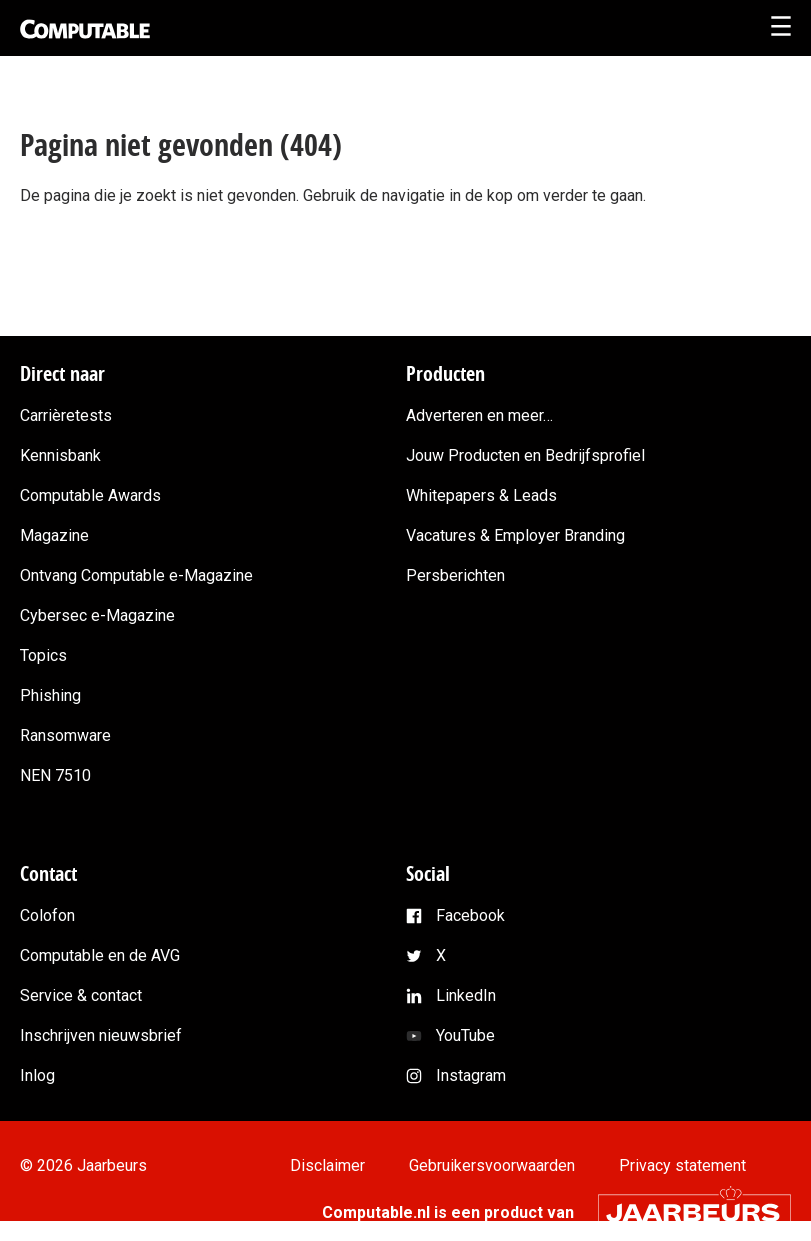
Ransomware (65, 735)
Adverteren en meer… (479, 415)
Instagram (471, 1075)
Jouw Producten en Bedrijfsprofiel (525, 455)
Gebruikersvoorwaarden (492, 1165)
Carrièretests (66, 415)
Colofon (47, 915)
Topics (43, 655)
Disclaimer (327, 1165)
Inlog (37, 1075)
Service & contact (81, 995)
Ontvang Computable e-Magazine (136, 575)
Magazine (54, 535)
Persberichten (455, 575)
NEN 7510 (55, 775)
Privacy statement (682, 1165)
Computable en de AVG (100, 955)
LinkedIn (466, 995)
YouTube (465, 1035)
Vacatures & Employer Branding (515, 535)
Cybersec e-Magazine (97, 615)
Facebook (470, 915)
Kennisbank (60, 455)
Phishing (50, 695)
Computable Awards (90, 495)
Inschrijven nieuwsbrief (101, 1035)
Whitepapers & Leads (481, 495)
